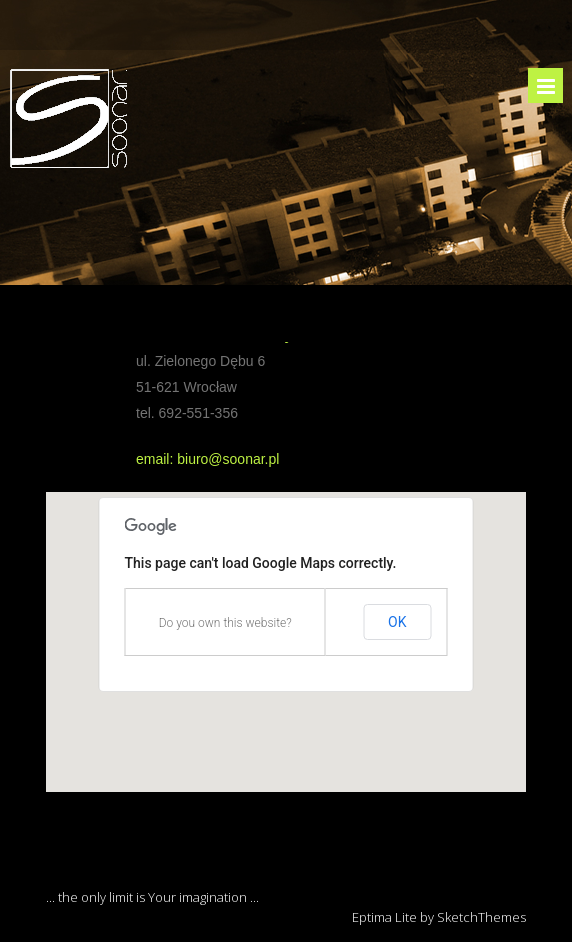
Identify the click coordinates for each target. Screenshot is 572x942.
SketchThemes (481, 917)
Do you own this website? (225, 623)
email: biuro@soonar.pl (207, 459)
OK (397, 622)
